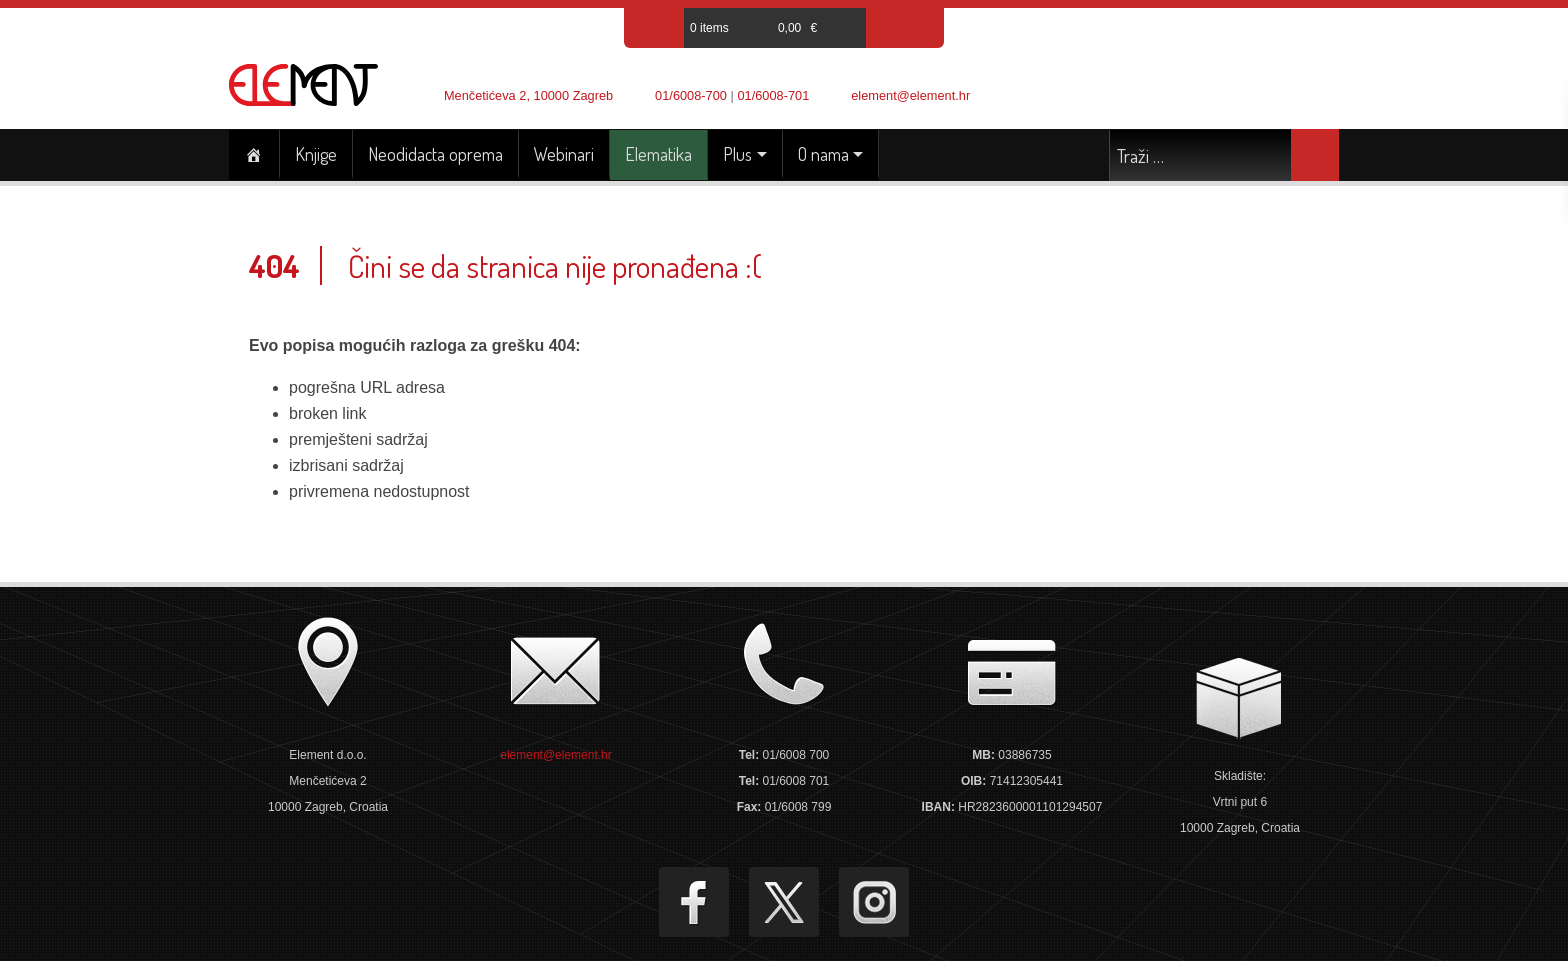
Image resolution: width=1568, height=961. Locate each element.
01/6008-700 (691, 95)
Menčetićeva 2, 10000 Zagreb (528, 95)
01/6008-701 (773, 95)
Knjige (316, 154)
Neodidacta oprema (435, 154)
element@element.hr (910, 95)
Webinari (564, 154)
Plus (737, 154)
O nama (823, 154)
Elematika (658, 154)
